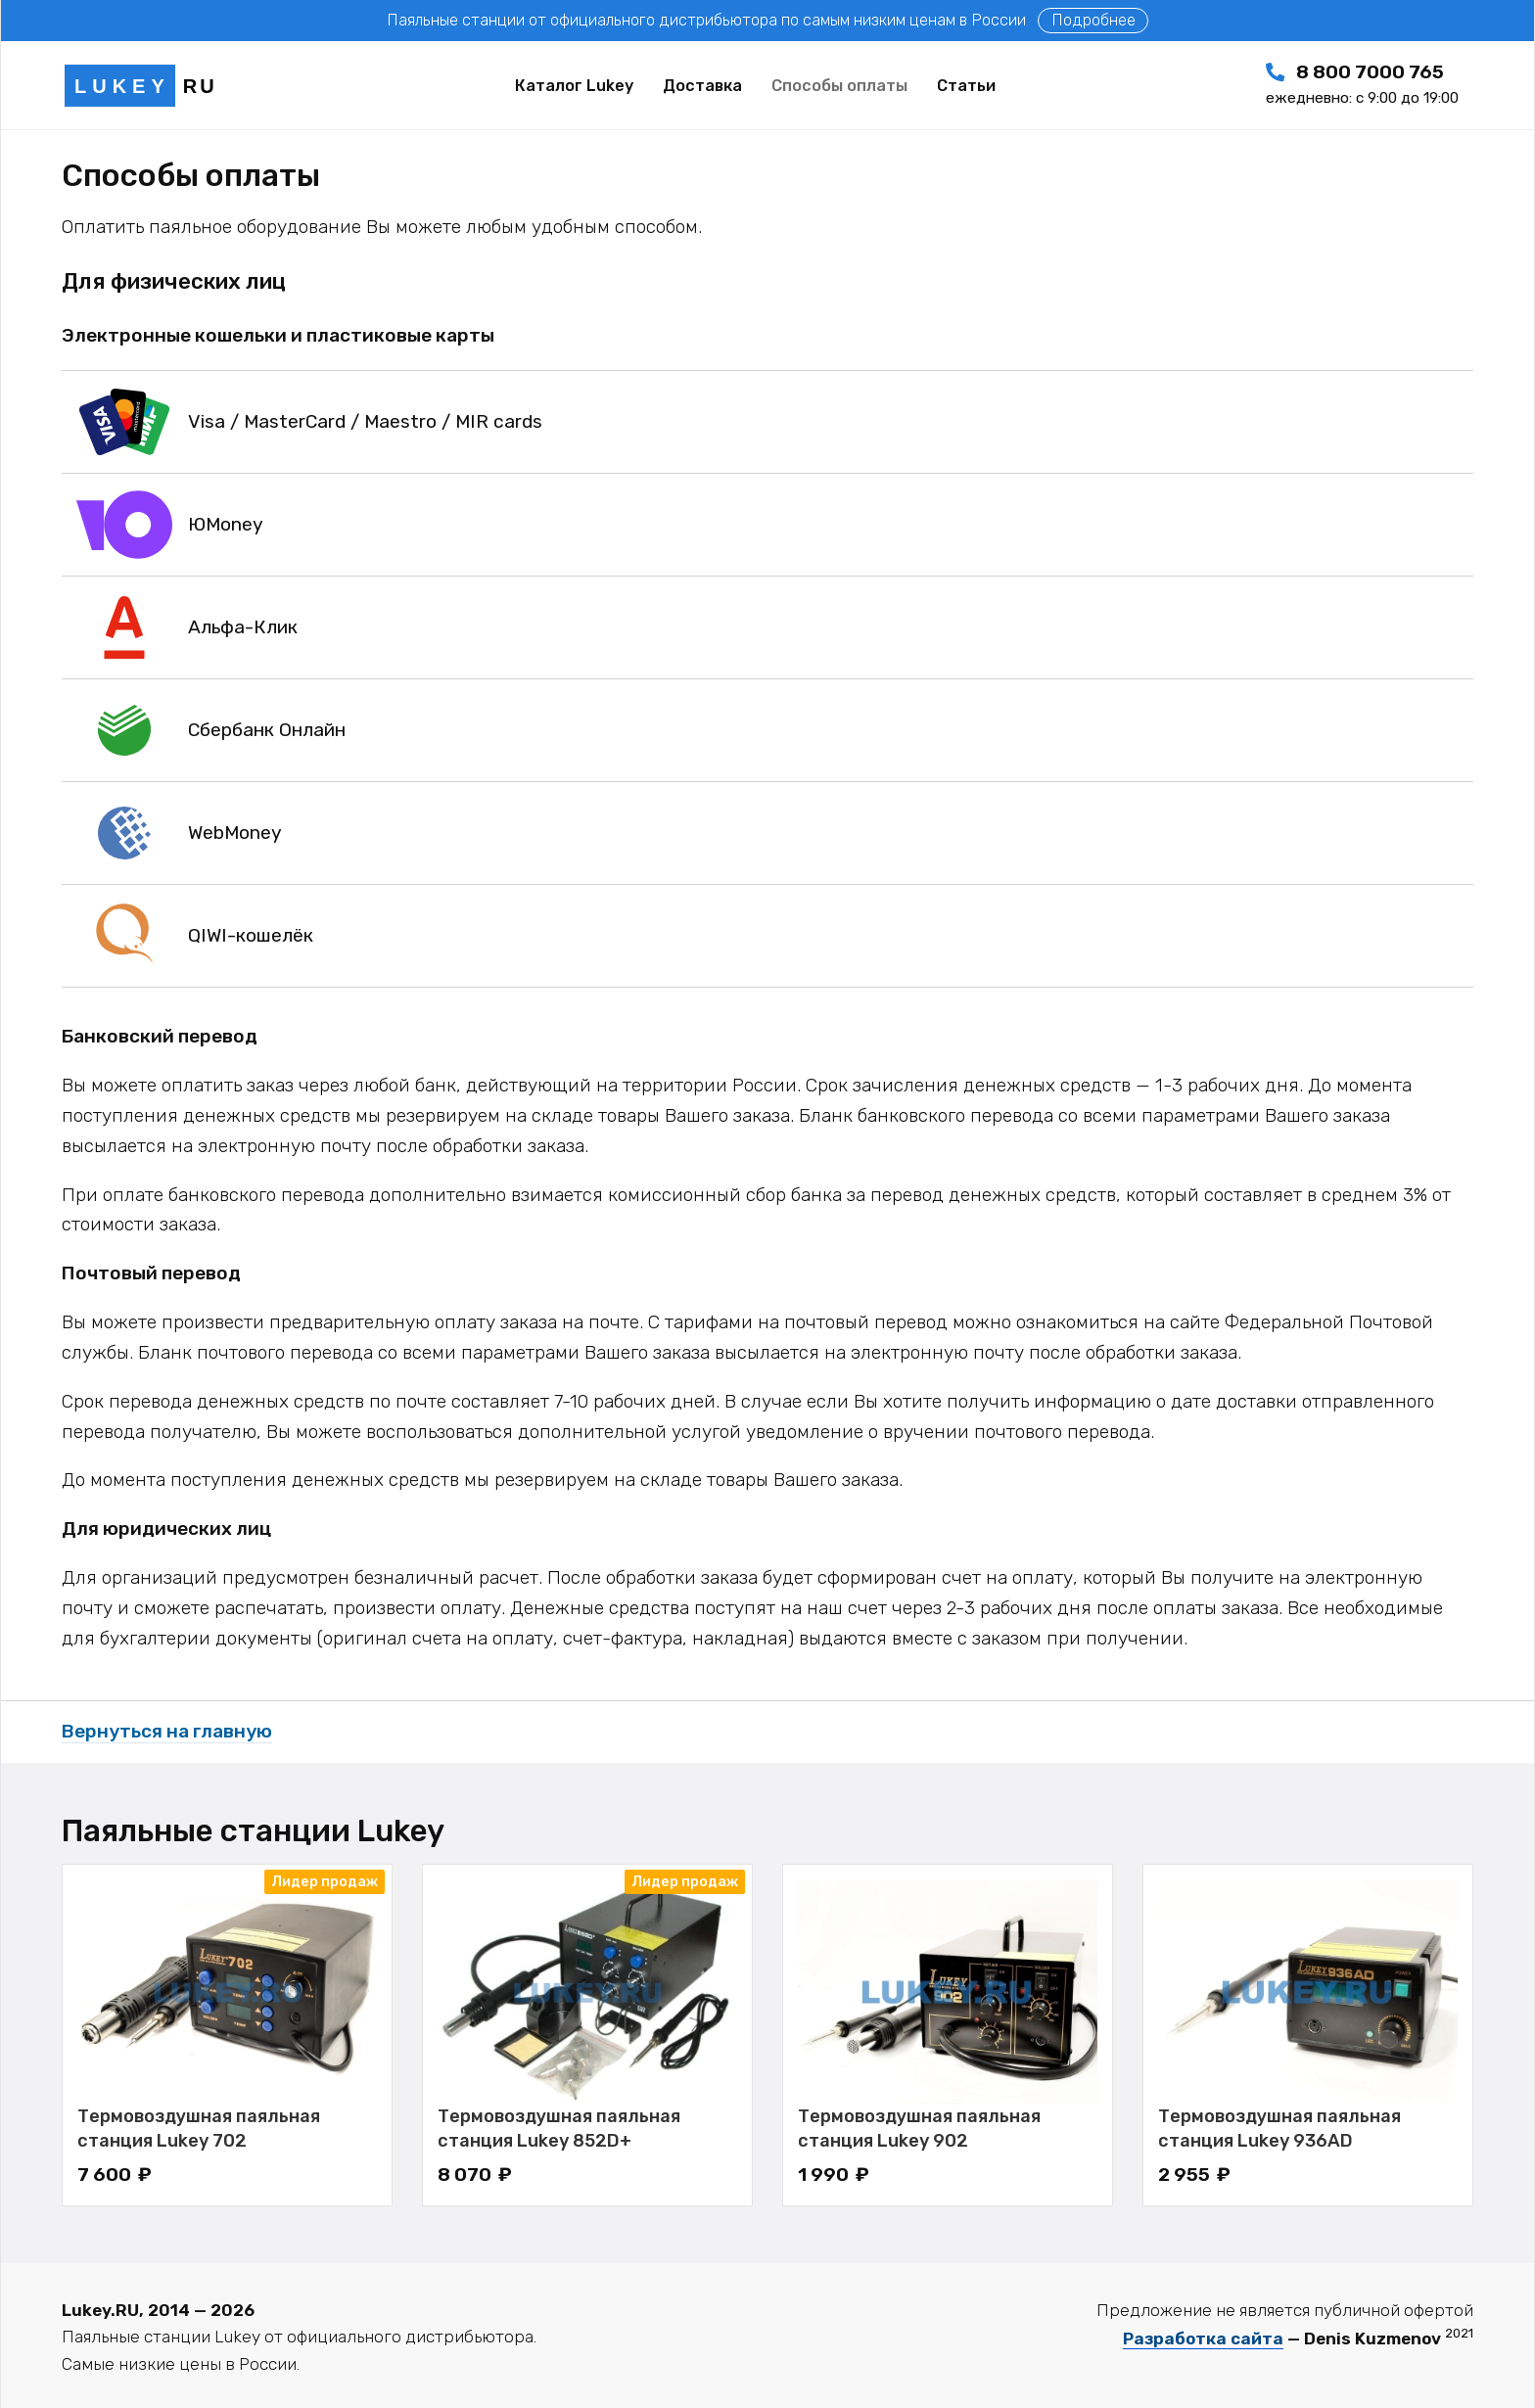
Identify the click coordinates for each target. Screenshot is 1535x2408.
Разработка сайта (1203, 2338)
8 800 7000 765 (1362, 84)
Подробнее (1093, 20)
